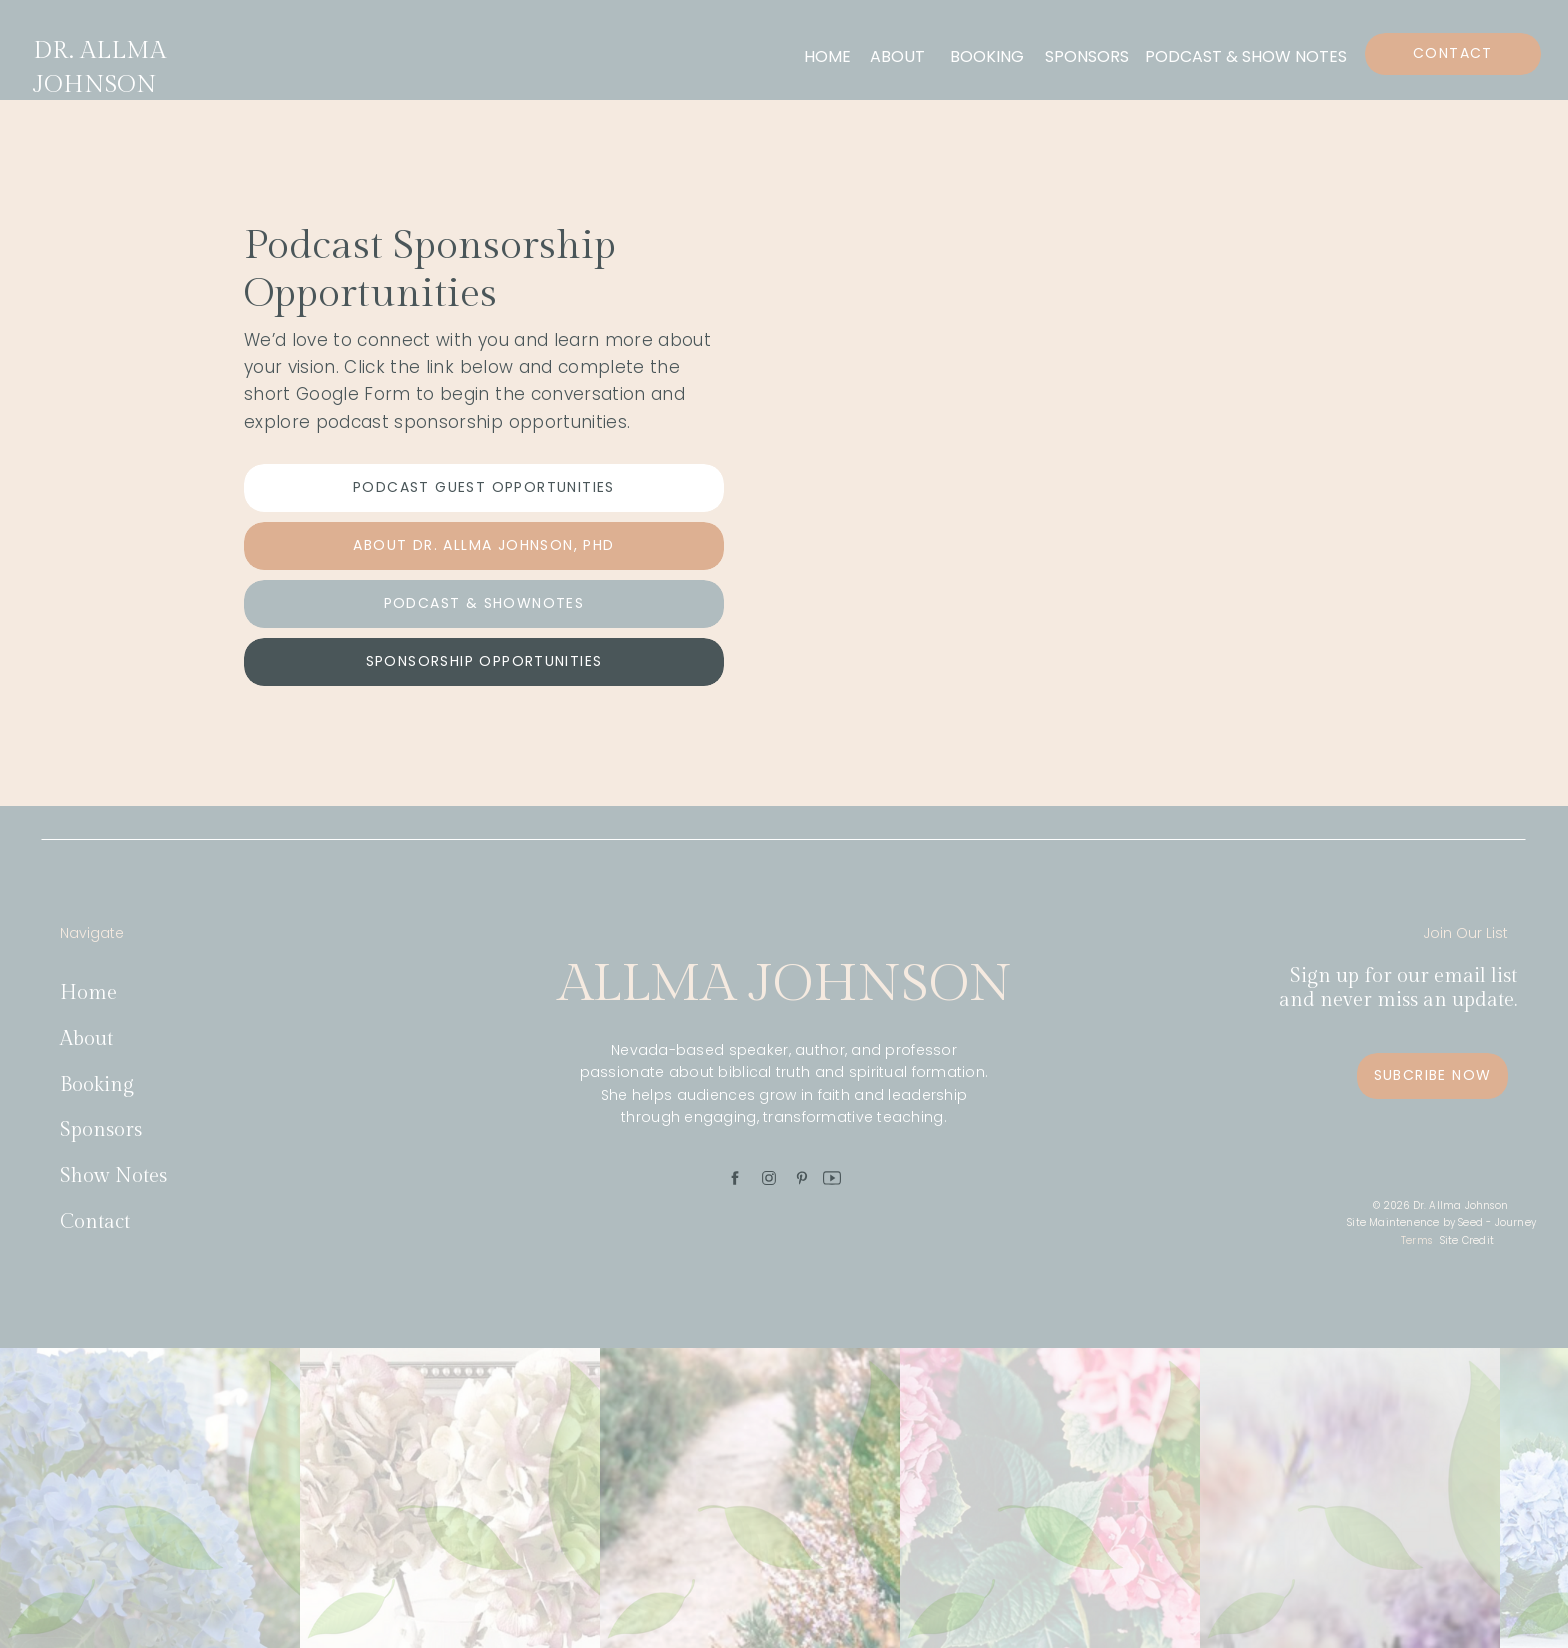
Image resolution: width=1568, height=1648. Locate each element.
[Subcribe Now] (1432, 1076)
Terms (1416, 1240)
